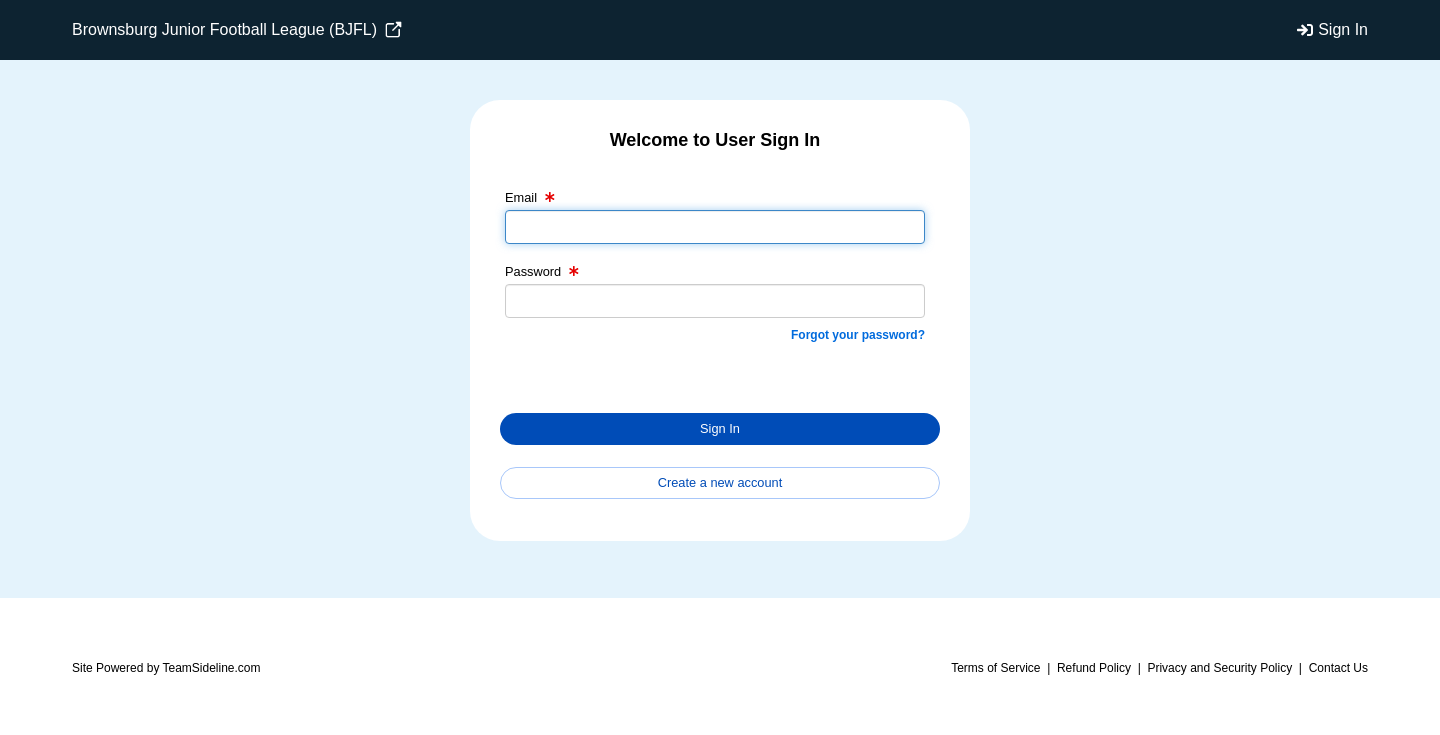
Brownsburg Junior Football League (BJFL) (237, 30)
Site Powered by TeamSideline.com (166, 668)
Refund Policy (1094, 668)
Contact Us (1338, 668)
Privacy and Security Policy (1219, 668)
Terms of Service (995, 668)
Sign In (1343, 29)
